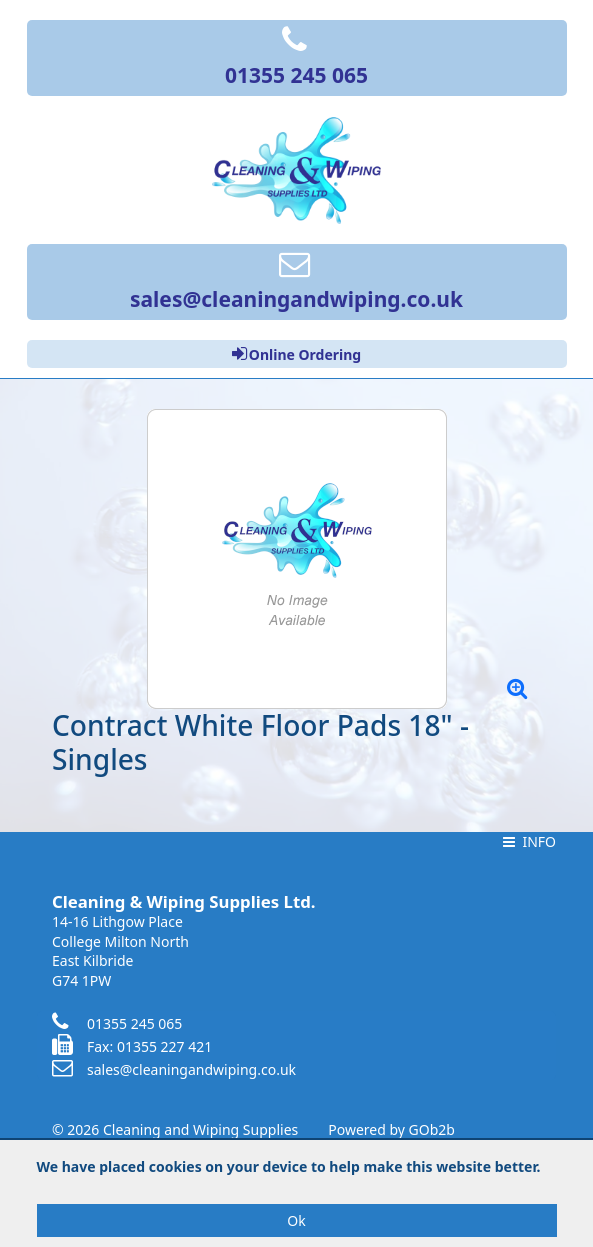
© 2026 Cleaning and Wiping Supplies (175, 1129)
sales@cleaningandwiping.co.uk (174, 1069)
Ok (296, 1220)
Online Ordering (296, 354)
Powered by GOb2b (391, 1129)
